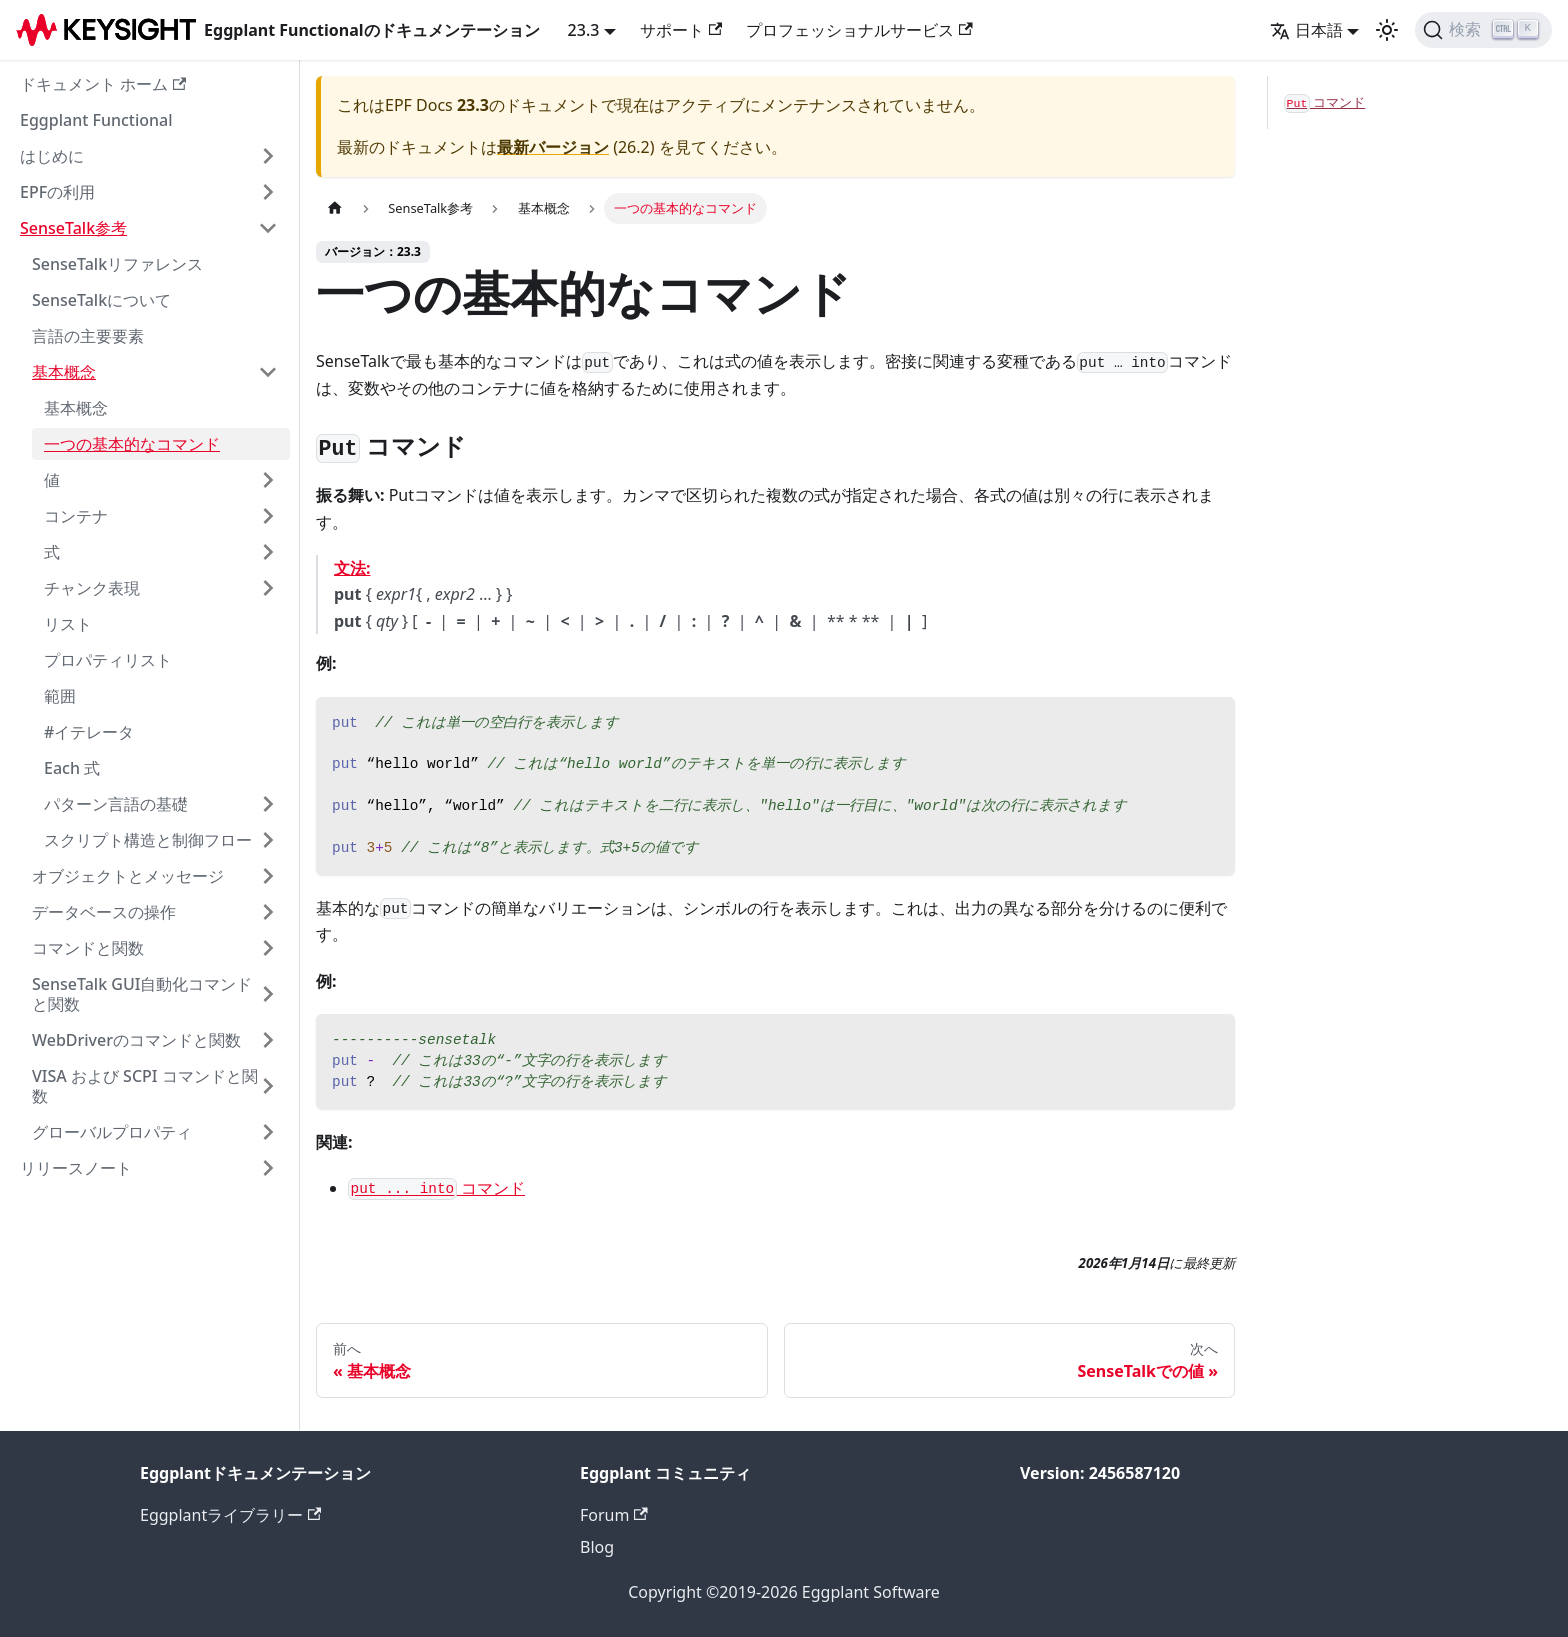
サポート (681, 30)
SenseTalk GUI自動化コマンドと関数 (142, 994)
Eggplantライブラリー (230, 1515)
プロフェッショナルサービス (859, 30)
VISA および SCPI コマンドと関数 (145, 1086)
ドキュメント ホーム (103, 84)
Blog (597, 1547)
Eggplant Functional (96, 120)
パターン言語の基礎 (116, 804)
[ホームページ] (335, 208)
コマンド (436, 1188)
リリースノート (76, 1168)
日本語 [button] (1306, 30)
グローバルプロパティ (112, 1132)
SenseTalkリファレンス (117, 264)
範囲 (60, 696)
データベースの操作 (104, 912)
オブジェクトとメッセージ (128, 876)
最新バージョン (553, 147)
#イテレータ (89, 732)
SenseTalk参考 (73, 228)
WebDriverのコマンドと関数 (136, 1040)
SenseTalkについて (101, 300)
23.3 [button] (584, 30)
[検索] (1483, 30)
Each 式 (72, 768)
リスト (68, 624)
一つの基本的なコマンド (132, 444)
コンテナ (76, 516)
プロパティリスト (108, 660)
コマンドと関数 (88, 948)
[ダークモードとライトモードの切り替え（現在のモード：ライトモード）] (1387, 30)
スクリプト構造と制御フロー (148, 840)
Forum (614, 1515)
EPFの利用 (57, 192)
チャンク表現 (92, 588)
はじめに (52, 156)
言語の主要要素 (88, 336)
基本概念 (64, 372)
